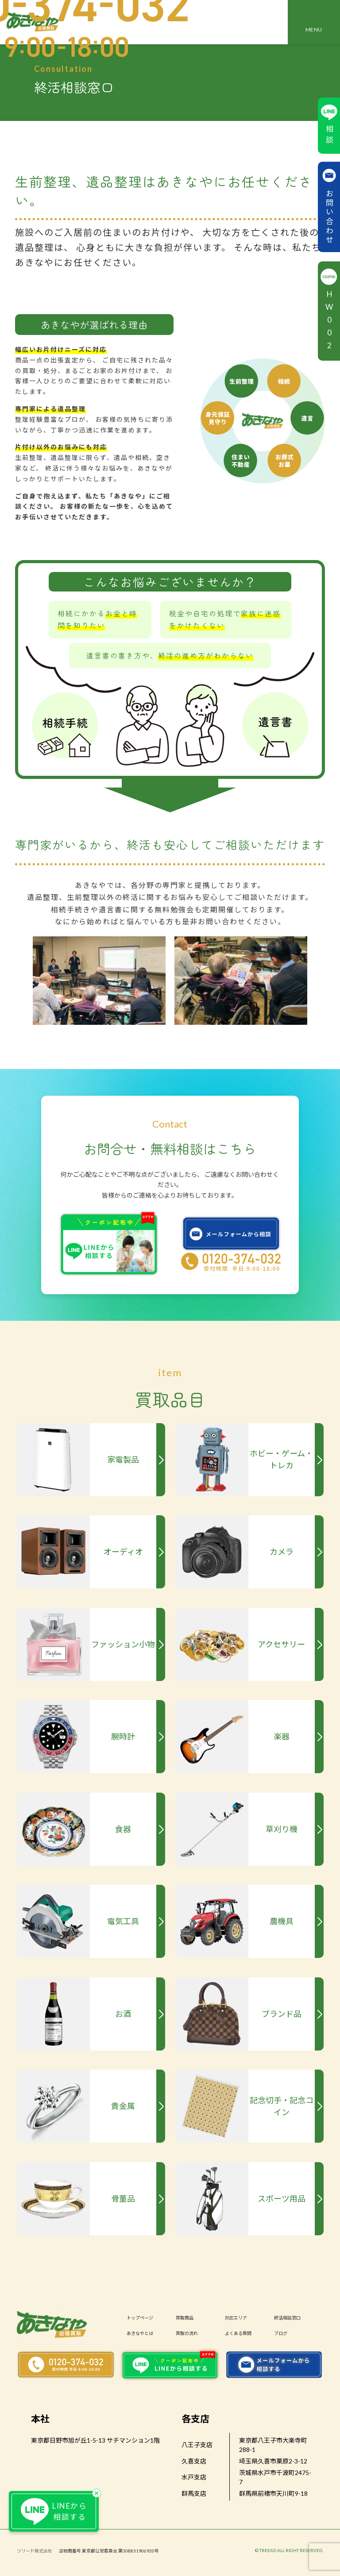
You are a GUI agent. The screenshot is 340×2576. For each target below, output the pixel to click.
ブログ (280, 2333)
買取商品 (184, 2317)
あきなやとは (140, 2333)
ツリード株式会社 (34, 2550)
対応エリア (236, 2317)
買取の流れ (187, 2333)
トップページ (140, 2317)
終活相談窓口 (287, 2317)
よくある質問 (238, 2333)
